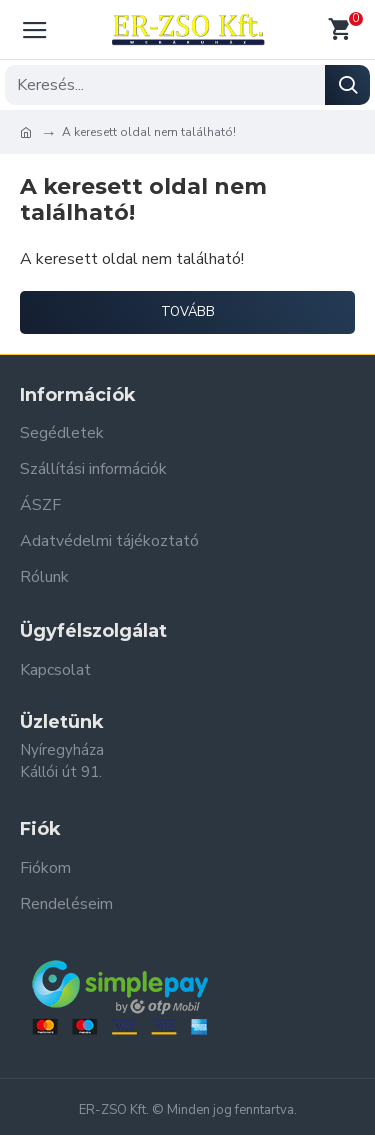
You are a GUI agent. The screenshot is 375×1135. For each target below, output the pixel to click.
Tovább (188, 312)
